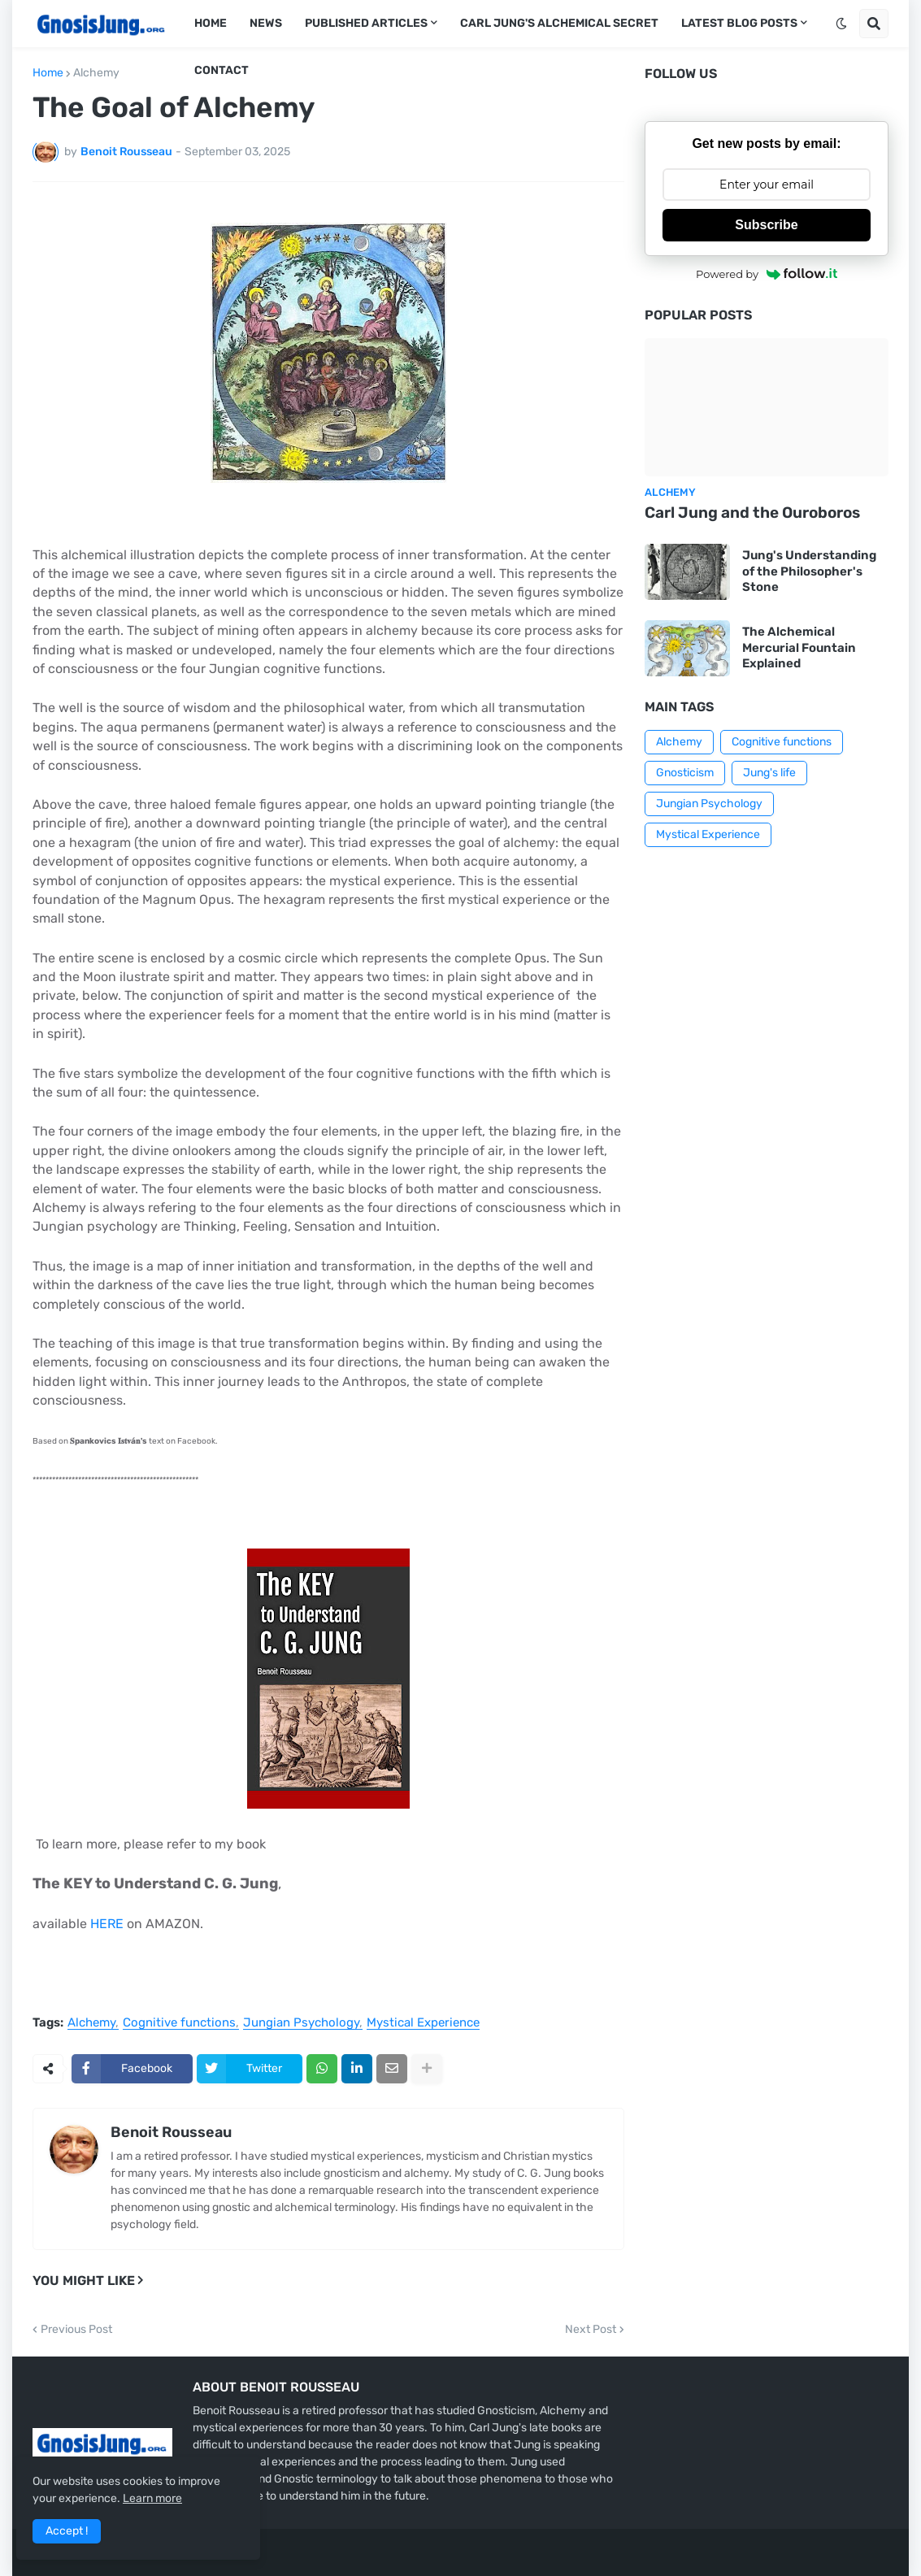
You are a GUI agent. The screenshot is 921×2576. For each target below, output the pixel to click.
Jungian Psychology (301, 2023)
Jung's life (769, 773)
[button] (841, 23)
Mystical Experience (423, 2023)
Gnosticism (685, 773)
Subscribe (766, 225)
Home (48, 73)
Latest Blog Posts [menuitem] (739, 23)
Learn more (152, 2498)
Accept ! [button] (67, 2531)
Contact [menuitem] (221, 70)
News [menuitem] (266, 23)
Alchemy (96, 73)
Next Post (590, 2329)
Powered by (766, 273)
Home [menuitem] (210, 23)
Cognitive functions (179, 2023)
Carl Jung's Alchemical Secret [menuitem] (559, 23)
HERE (107, 1923)
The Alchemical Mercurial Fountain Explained (799, 647)
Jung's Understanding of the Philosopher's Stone (809, 571)
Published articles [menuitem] (366, 23)
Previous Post (76, 2329)
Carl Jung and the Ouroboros (752, 512)
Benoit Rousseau (171, 2132)
